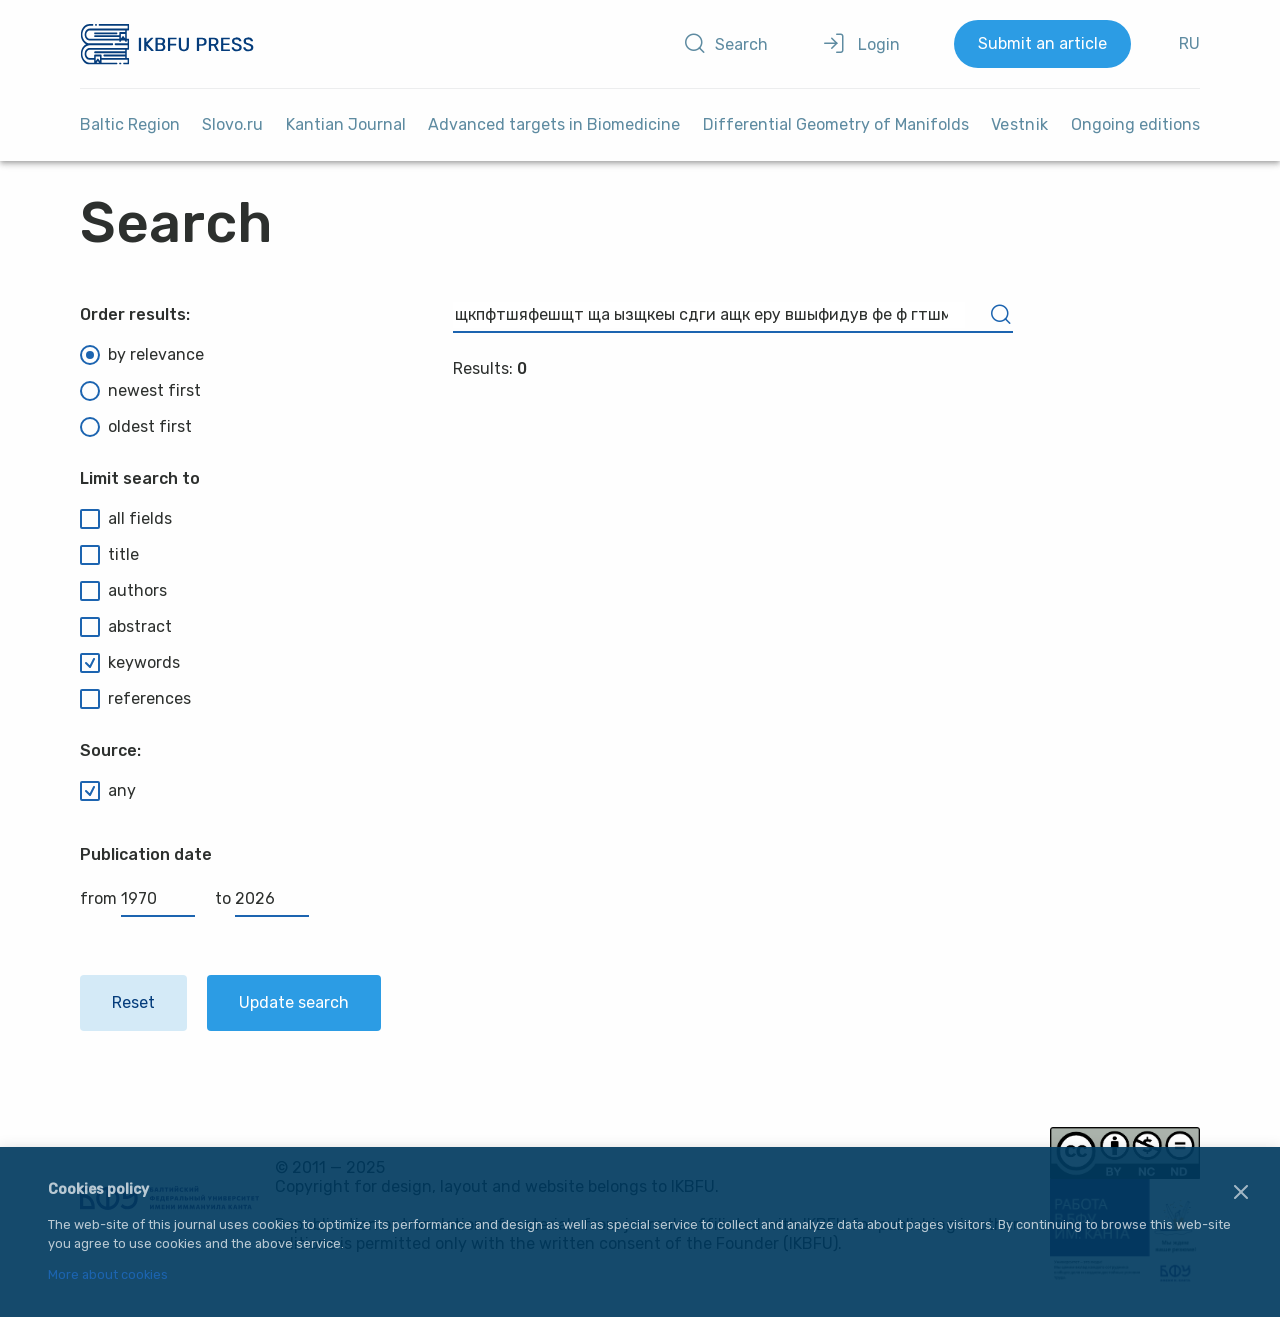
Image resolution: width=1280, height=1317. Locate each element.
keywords (130, 663)
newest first (140, 391)
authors (123, 591)
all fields (126, 519)
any (108, 791)
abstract (126, 627)
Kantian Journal (346, 124)
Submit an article (1042, 43)
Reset (133, 1002)
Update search (294, 1002)
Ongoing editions (1135, 124)
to (262, 898)
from (137, 898)
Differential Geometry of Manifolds (836, 124)
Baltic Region (130, 124)
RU (1189, 43)
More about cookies (108, 1275)
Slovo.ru (232, 124)
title (109, 555)
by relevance (142, 355)
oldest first (136, 427)
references (135, 699)
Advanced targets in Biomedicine (554, 124)
